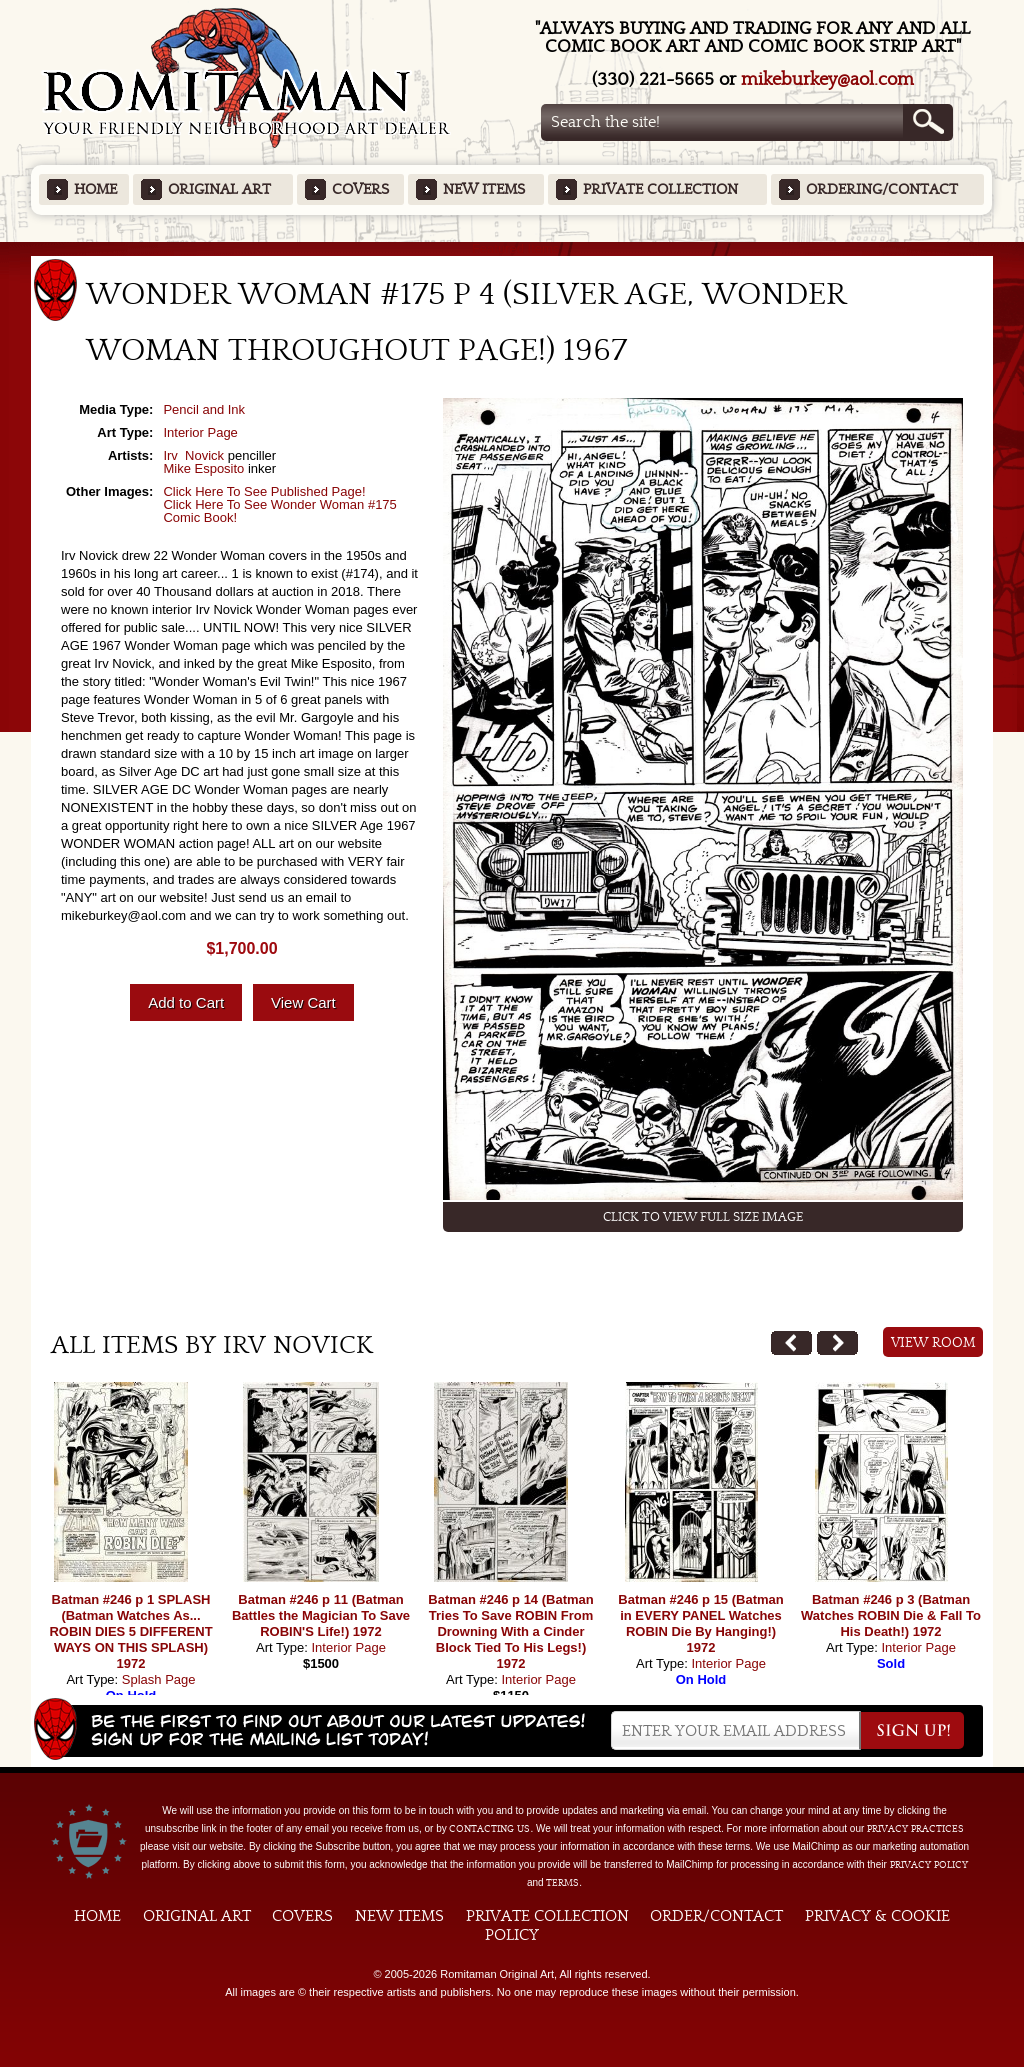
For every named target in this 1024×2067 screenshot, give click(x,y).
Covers (360, 189)
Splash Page (159, 1679)
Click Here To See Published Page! (264, 491)
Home (95, 189)
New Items (484, 189)
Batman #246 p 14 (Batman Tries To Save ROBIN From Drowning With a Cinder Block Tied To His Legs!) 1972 (510, 1631)
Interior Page (200, 432)
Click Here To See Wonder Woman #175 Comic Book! (279, 511)
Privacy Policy (929, 1865)
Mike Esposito (203, 468)
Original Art (219, 189)
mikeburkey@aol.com (827, 79)
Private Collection (660, 189)
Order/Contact (716, 1916)
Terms (562, 1883)
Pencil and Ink (204, 409)
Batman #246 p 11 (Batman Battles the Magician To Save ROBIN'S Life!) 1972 (321, 1615)
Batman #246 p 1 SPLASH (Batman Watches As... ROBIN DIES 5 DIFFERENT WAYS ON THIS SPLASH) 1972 (130, 1631)
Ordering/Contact (882, 189)
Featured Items (512, 248)
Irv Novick (193, 455)
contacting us (489, 1829)
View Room (933, 1343)
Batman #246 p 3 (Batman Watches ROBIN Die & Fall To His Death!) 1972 (891, 1615)
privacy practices (915, 1829)
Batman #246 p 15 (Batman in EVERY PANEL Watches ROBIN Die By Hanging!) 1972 (700, 1623)
